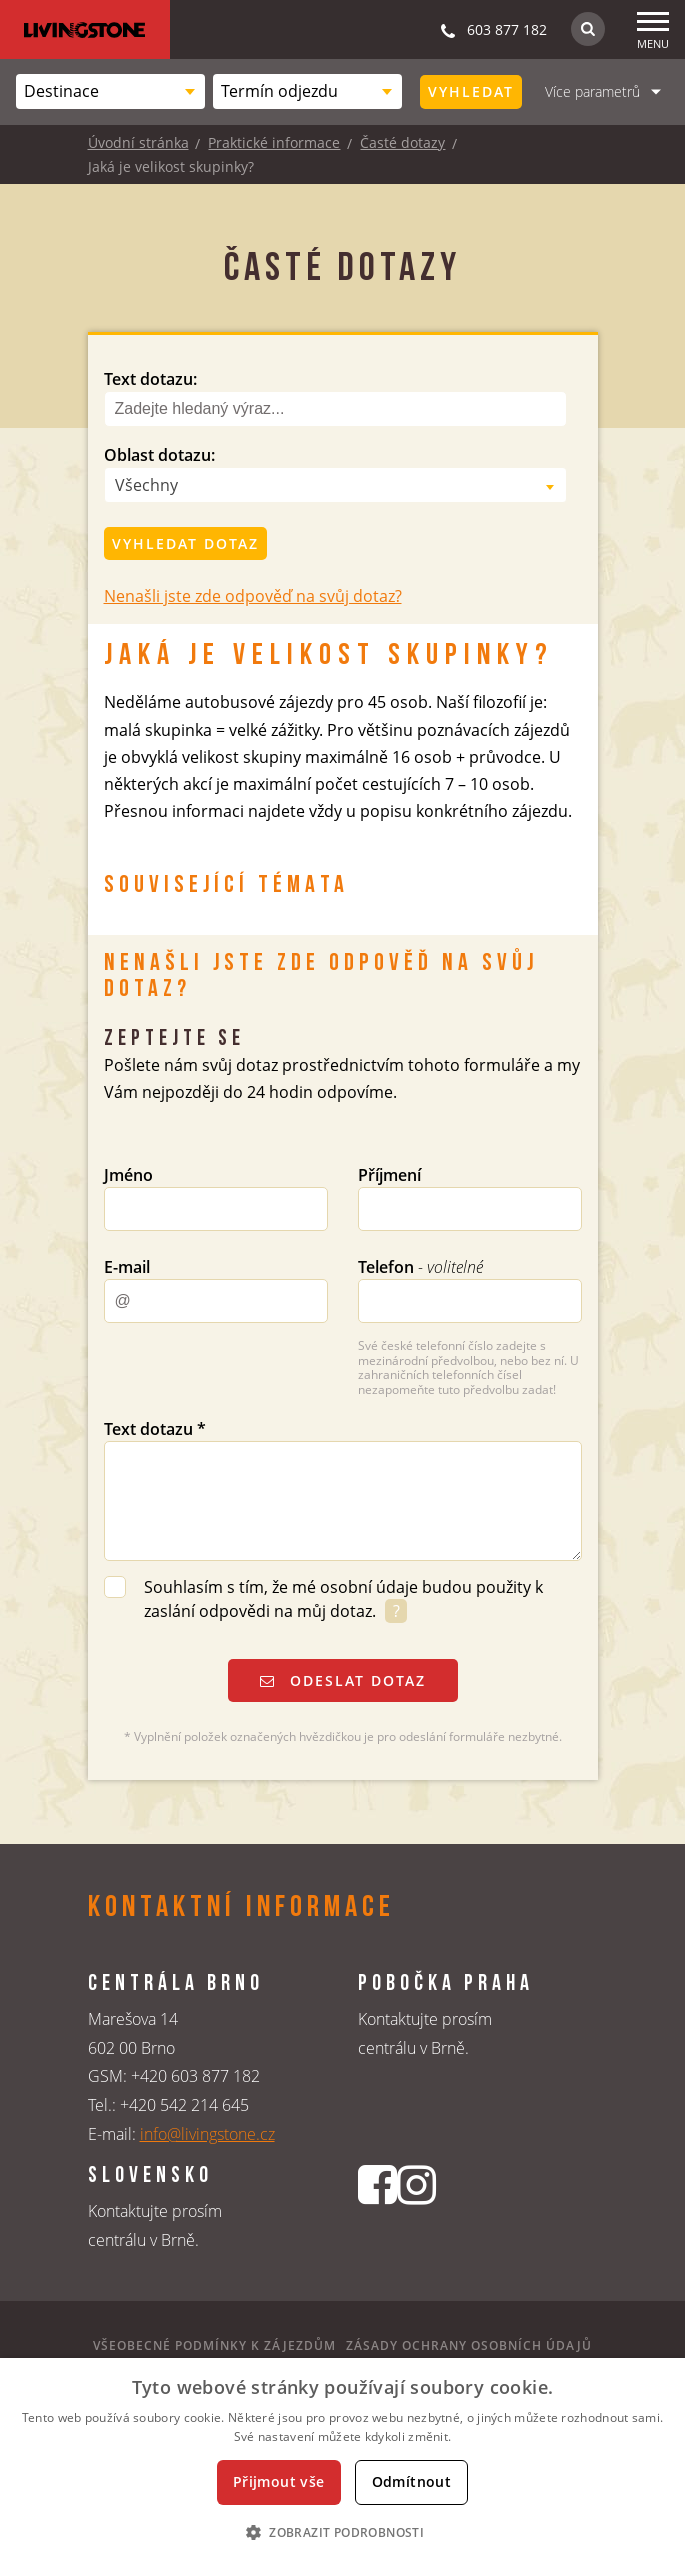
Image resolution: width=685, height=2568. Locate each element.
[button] (342, 2532)
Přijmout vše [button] (279, 2481)
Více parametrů (592, 91)
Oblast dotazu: (159, 455)
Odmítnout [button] (412, 2481)
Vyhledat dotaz (185, 543)
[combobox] (110, 91)
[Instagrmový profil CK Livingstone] (416, 2218)
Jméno (128, 1175)
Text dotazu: (150, 379)
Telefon (420, 1267)
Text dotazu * (155, 1429)
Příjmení (389, 1175)
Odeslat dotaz (343, 1680)
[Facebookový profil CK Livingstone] (377, 2218)
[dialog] (342, 2463)
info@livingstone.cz (207, 2134)
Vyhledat (471, 91)
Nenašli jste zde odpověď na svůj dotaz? (253, 596)
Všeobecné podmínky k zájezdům (214, 2345)
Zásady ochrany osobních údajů (469, 2345)
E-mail (127, 1267)
